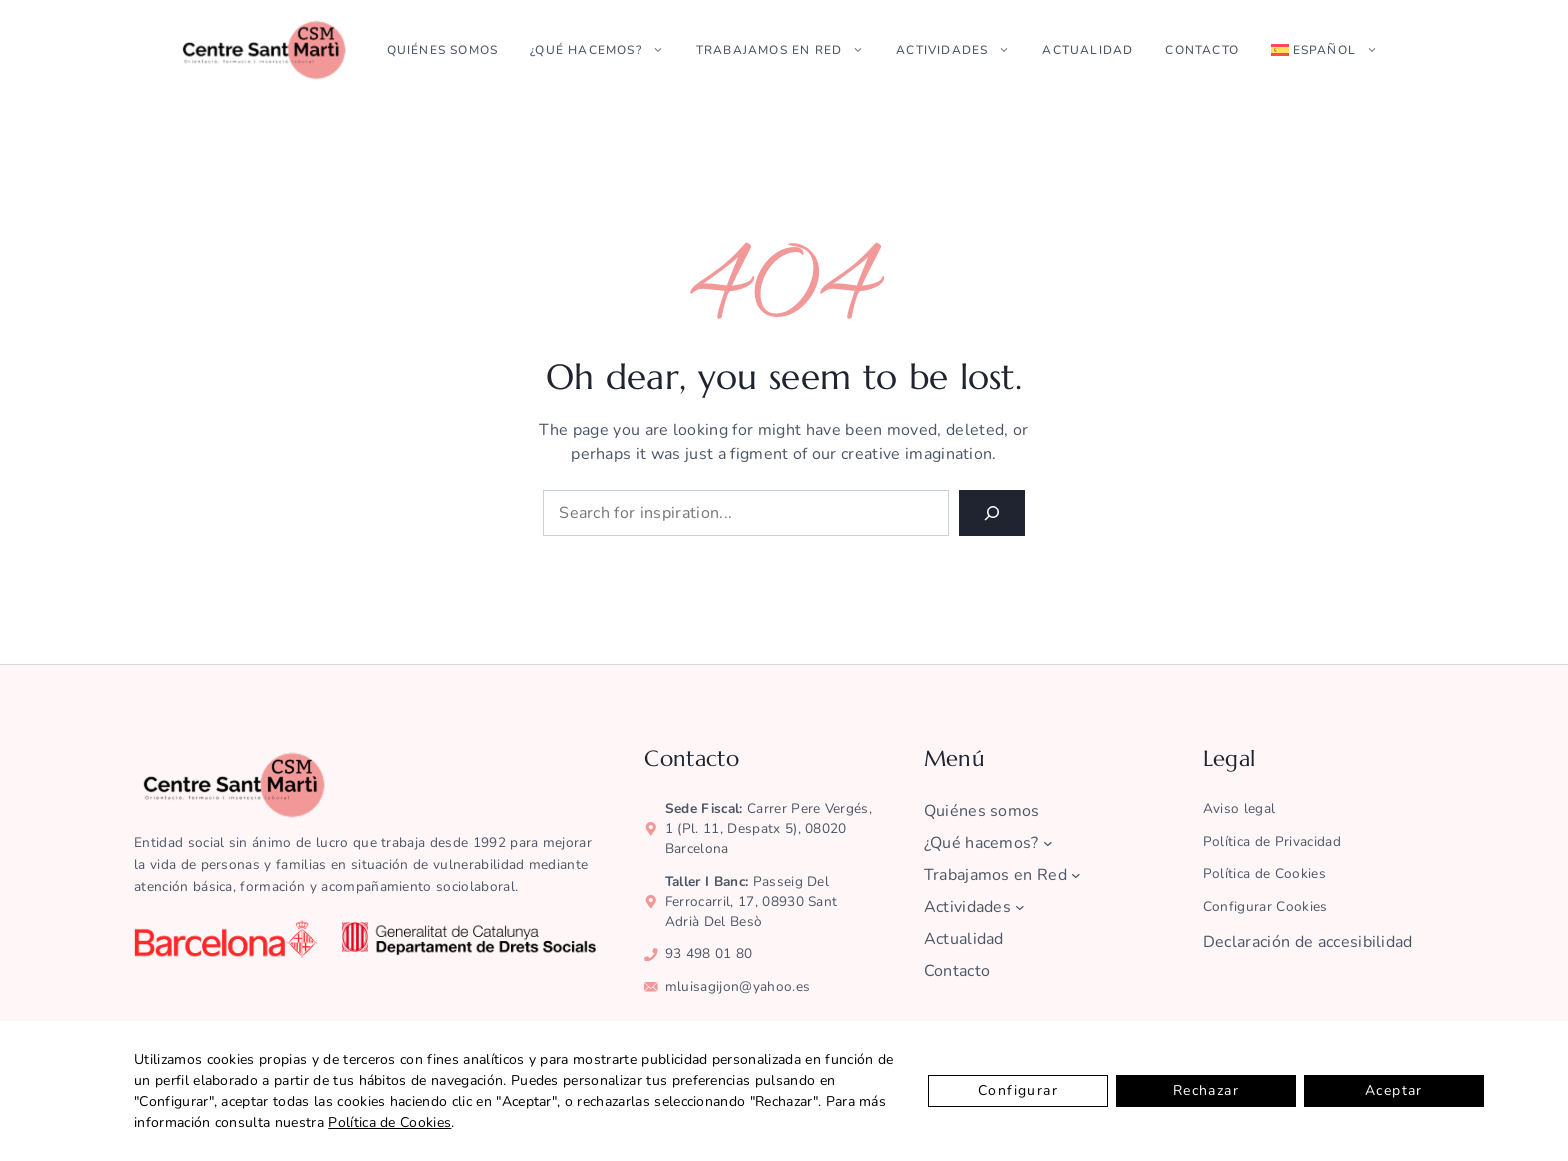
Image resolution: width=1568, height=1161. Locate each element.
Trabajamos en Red (788, 50)
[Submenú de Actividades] (1020, 907)
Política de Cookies (389, 1122)
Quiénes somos (443, 50)
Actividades (961, 50)
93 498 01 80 (709, 953)
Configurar (1018, 1090)
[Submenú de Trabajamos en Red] (1076, 875)
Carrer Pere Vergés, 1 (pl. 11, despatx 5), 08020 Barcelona (768, 828)
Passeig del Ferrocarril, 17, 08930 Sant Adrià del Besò (751, 901)
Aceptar (1394, 1090)
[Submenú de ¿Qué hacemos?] (1048, 843)
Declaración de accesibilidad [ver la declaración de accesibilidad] (1308, 942)
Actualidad (1087, 50)
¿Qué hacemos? (605, 50)
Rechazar (1206, 1090)
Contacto (1202, 50)
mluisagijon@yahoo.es (737, 986)
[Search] (992, 513)
